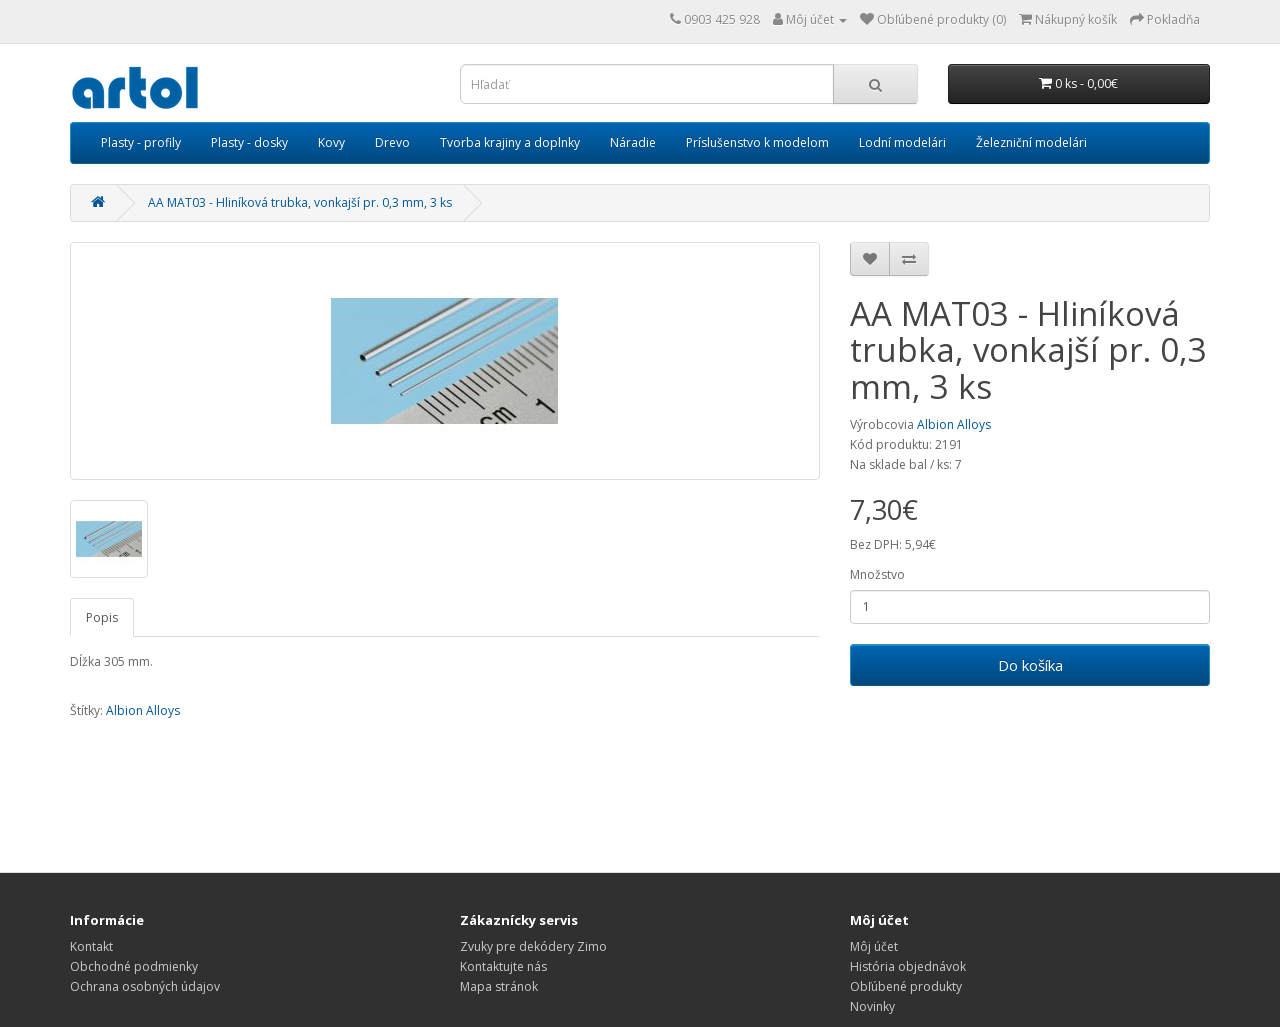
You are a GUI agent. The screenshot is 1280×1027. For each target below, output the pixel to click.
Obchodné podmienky (134, 966)
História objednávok (908, 966)
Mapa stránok (499, 986)
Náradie (633, 142)
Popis (102, 617)
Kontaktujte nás (503, 966)
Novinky (872, 1006)
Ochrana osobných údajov (145, 986)
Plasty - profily (141, 142)
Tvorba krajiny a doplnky (510, 142)
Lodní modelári (902, 142)
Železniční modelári (1031, 142)
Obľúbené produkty (906, 986)
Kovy (331, 142)
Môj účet (874, 946)
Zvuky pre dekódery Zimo (533, 946)
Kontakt (91, 946)
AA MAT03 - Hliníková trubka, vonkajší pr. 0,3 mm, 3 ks (300, 202)
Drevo (392, 142)
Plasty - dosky (249, 142)
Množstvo (877, 574)
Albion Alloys (954, 424)
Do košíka (1030, 665)
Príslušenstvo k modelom (757, 142)
